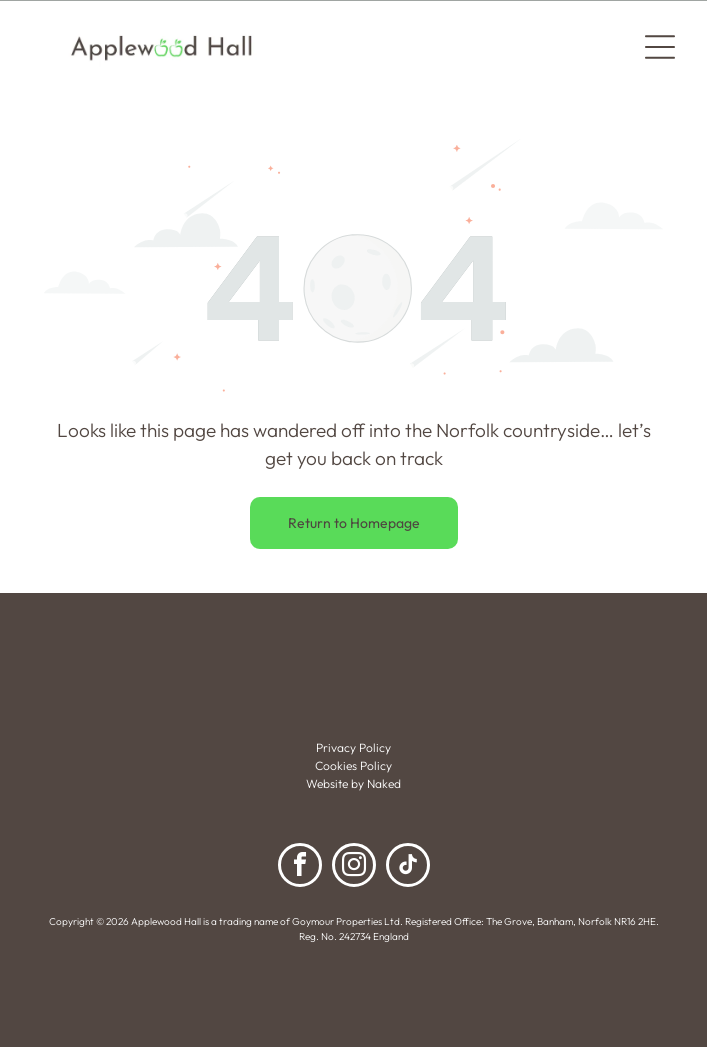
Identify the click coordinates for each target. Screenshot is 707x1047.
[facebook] (300, 867)
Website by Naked (353, 783)
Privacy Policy (353, 747)
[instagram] (354, 867)
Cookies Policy (353, 765)
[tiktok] (408, 867)
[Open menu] (660, 47)
